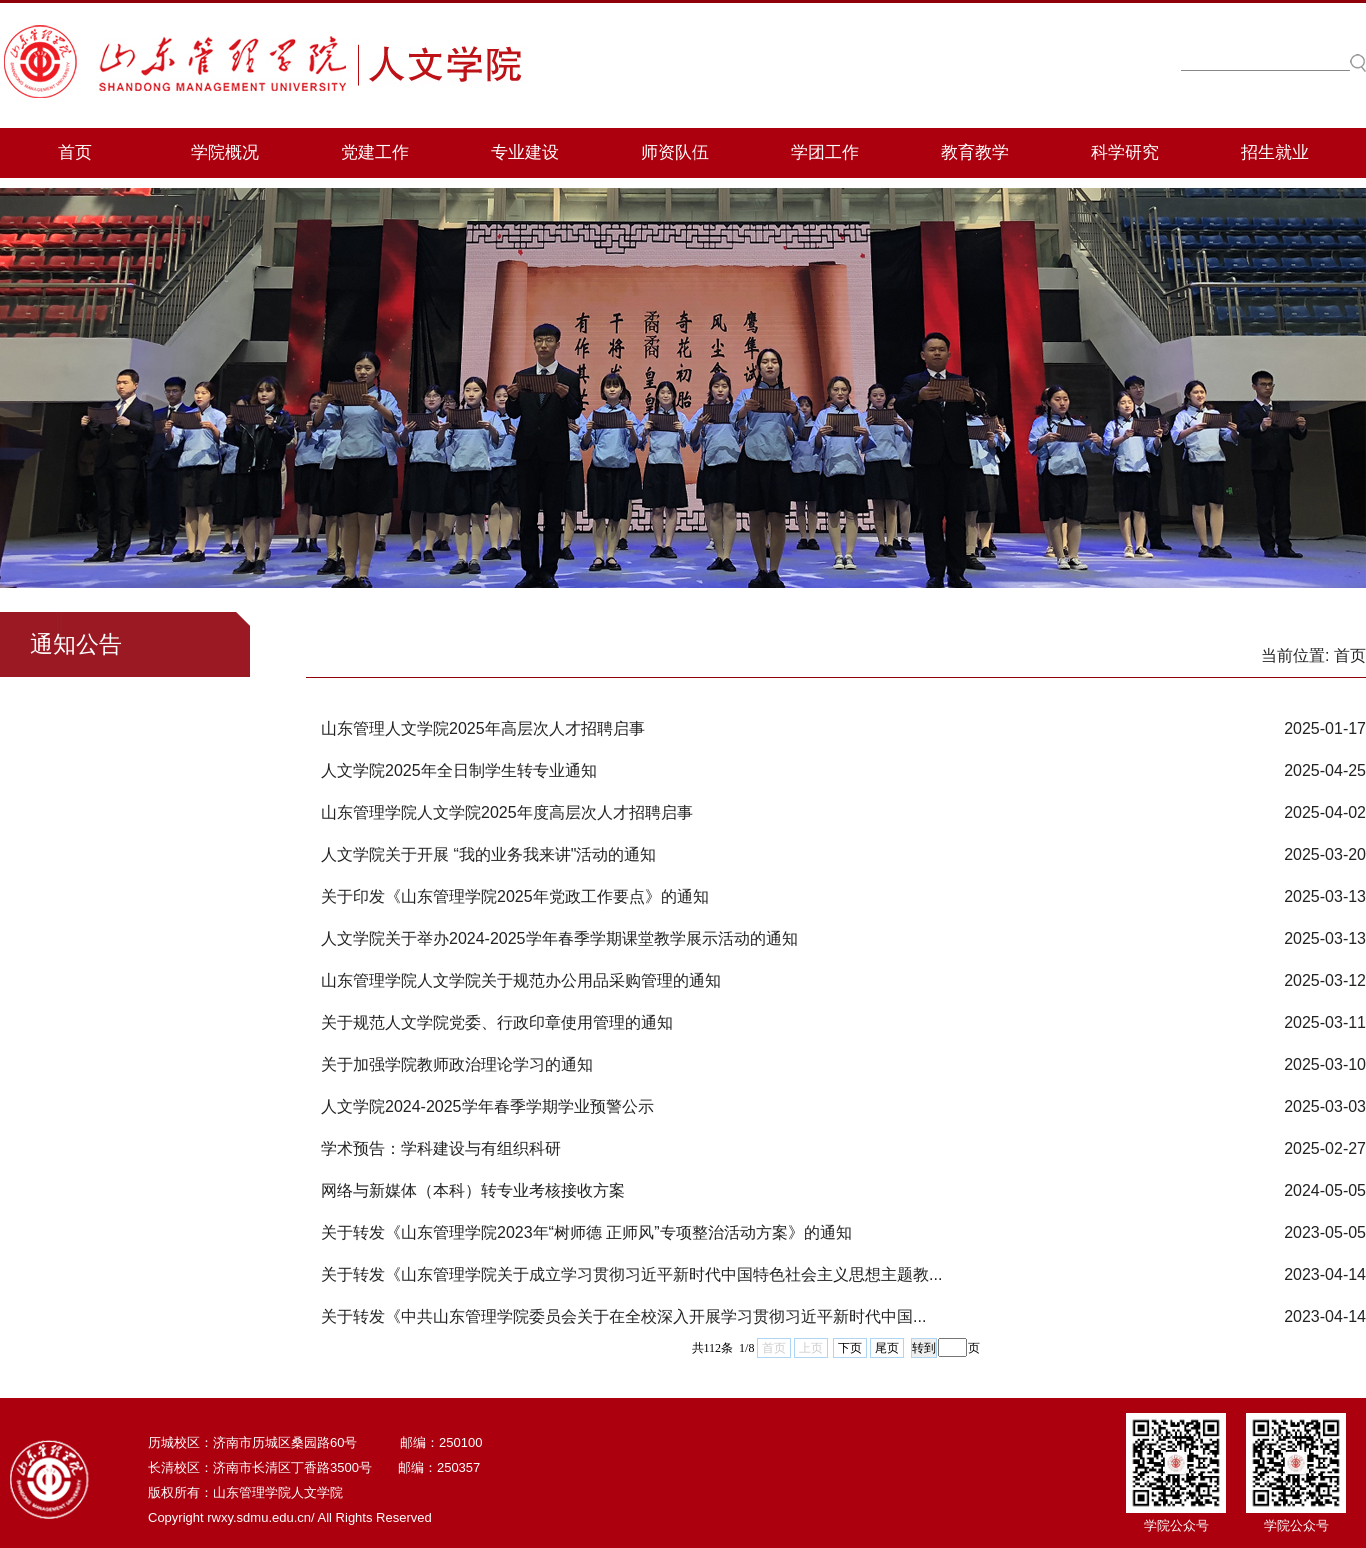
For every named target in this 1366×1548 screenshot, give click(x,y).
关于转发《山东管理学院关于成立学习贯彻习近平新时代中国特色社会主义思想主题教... (631, 1274)
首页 (75, 152)
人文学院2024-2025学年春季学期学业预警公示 (487, 1106)
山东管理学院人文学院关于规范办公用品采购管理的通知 (521, 980)
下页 (850, 1348)
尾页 (887, 1348)
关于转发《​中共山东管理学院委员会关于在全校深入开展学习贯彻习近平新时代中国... (623, 1316)
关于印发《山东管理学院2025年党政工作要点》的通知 (515, 896)
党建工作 (375, 152)
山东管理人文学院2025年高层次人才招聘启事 (483, 728)
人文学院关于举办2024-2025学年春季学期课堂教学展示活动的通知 (559, 938)
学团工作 (825, 152)
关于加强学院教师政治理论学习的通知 (457, 1064)
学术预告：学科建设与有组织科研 (441, 1148)
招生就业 (1275, 152)
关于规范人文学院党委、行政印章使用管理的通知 (497, 1022)
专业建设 (525, 152)
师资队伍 (675, 152)
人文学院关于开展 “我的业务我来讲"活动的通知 (488, 854)
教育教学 (975, 152)
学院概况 (225, 152)
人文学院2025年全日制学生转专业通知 (459, 770)
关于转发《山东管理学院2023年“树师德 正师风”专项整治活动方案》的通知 (586, 1232)
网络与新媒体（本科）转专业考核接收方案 (473, 1190)
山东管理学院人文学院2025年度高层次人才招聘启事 (507, 812)
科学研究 (1125, 152)
